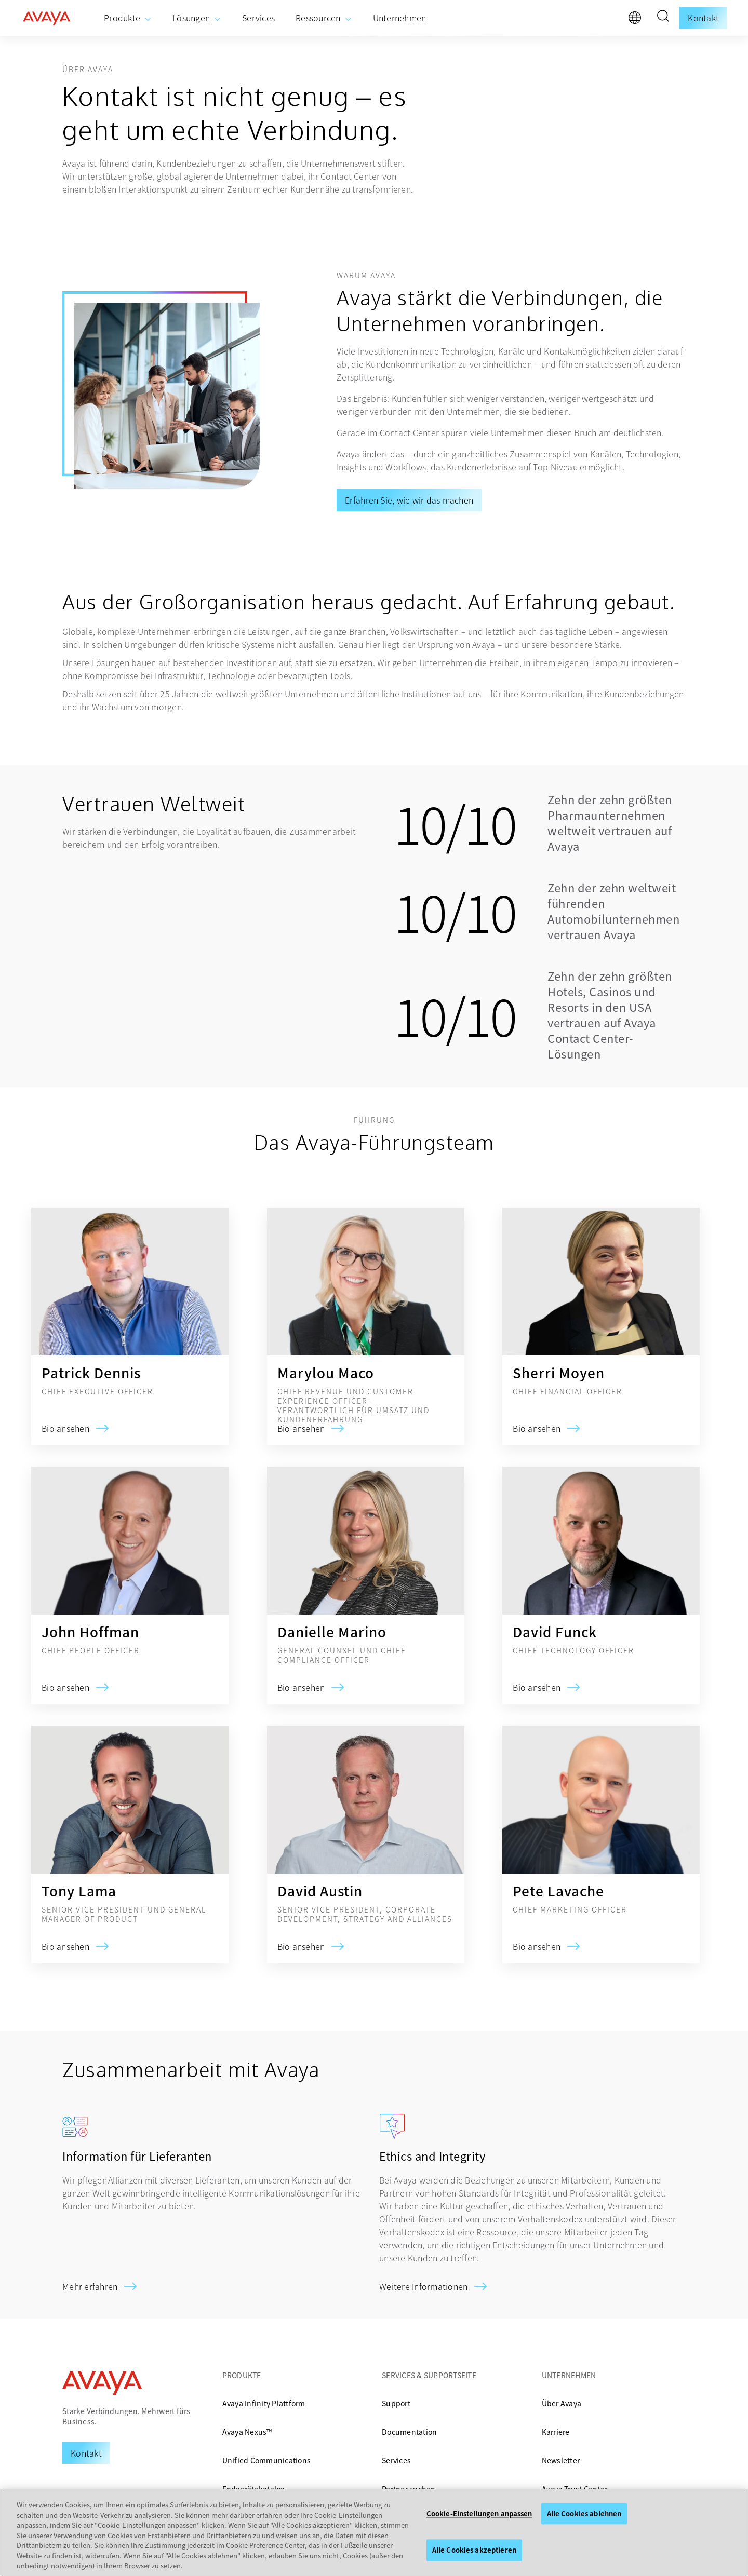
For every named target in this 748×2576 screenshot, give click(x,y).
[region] (374, 2532)
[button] (663, 17)
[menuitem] (128, 18)
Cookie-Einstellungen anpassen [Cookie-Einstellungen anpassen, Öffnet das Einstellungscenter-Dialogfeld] (479, 2513)
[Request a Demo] (86, 2453)
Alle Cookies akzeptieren (474, 2550)
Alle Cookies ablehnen (584, 2513)
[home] (47, 18)
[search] (663, 17)
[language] (637, 20)
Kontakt (703, 17)
